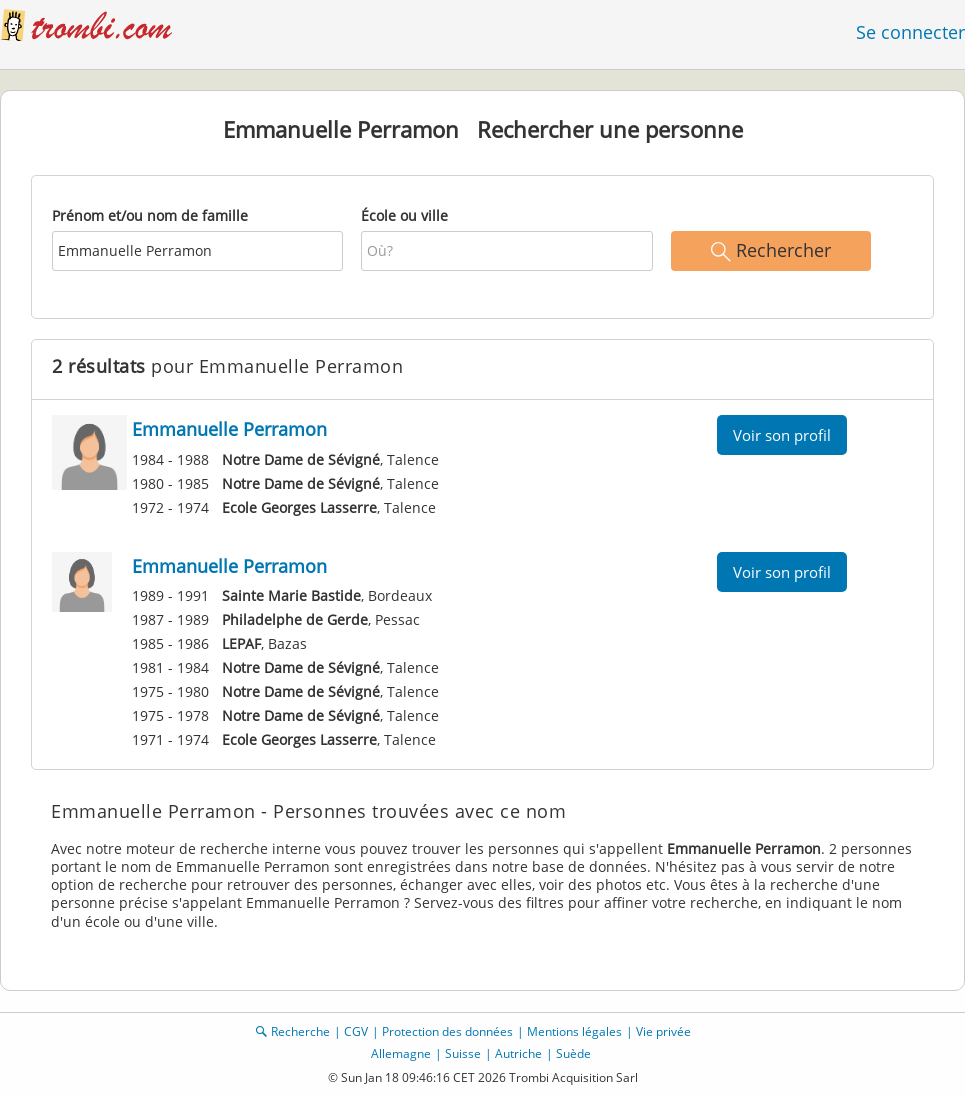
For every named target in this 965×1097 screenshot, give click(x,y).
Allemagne (401, 1053)
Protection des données (447, 1031)
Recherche (300, 1031)
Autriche (518, 1053)
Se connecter (910, 32)
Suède (573, 1053)
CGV (356, 1031)
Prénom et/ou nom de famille (150, 215)
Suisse (463, 1053)
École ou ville (404, 215)
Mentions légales (574, 1031)
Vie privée (663, 1031)
